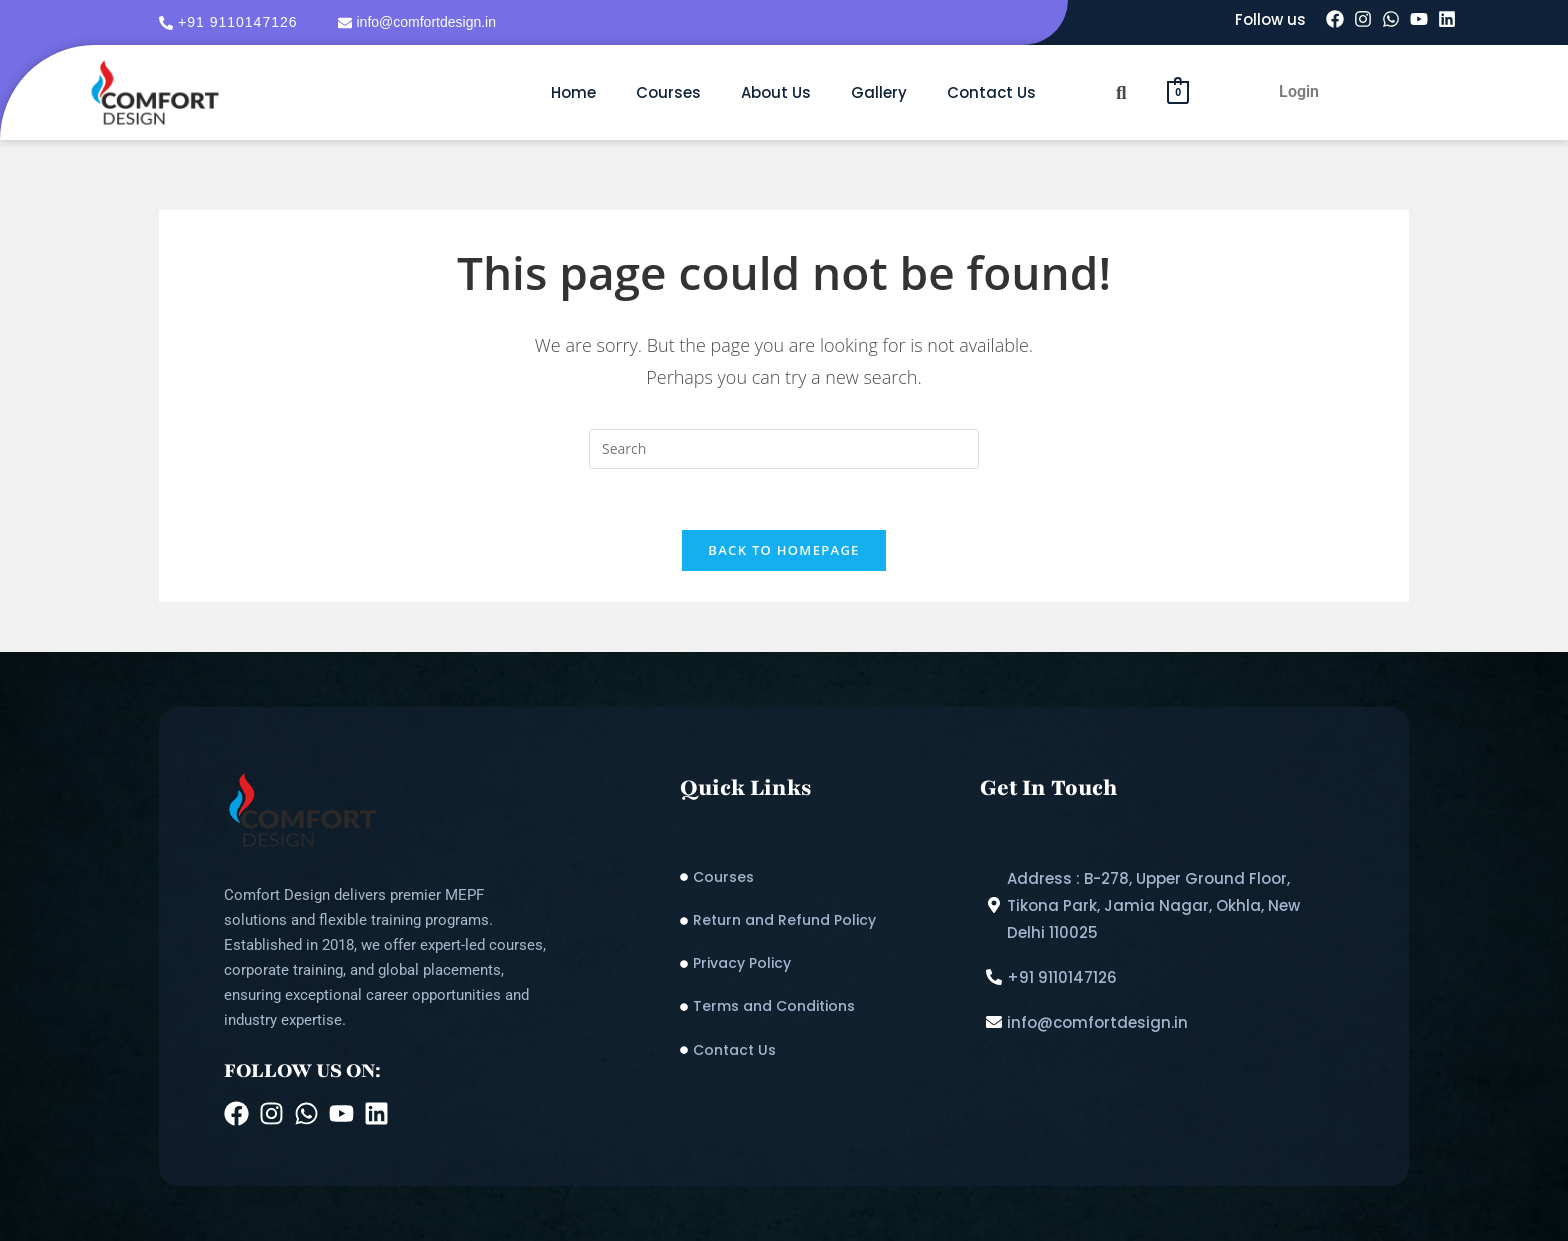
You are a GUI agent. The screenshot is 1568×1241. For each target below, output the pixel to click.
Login (1299, 91)
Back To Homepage (783, 550)
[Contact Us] (820, 1050)
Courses (668, 92)
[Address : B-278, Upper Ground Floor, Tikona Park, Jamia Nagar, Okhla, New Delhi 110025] (1163, 905)
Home (573, 92)
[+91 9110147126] (231, 22)
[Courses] (820, 877)
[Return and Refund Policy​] (820, 920)
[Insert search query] (784, 449)
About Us (776, 92)
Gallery (879, 92)
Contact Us (991, 92)
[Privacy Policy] (820, 963)
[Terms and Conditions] (820, 1006)
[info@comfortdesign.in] (420, 22)
